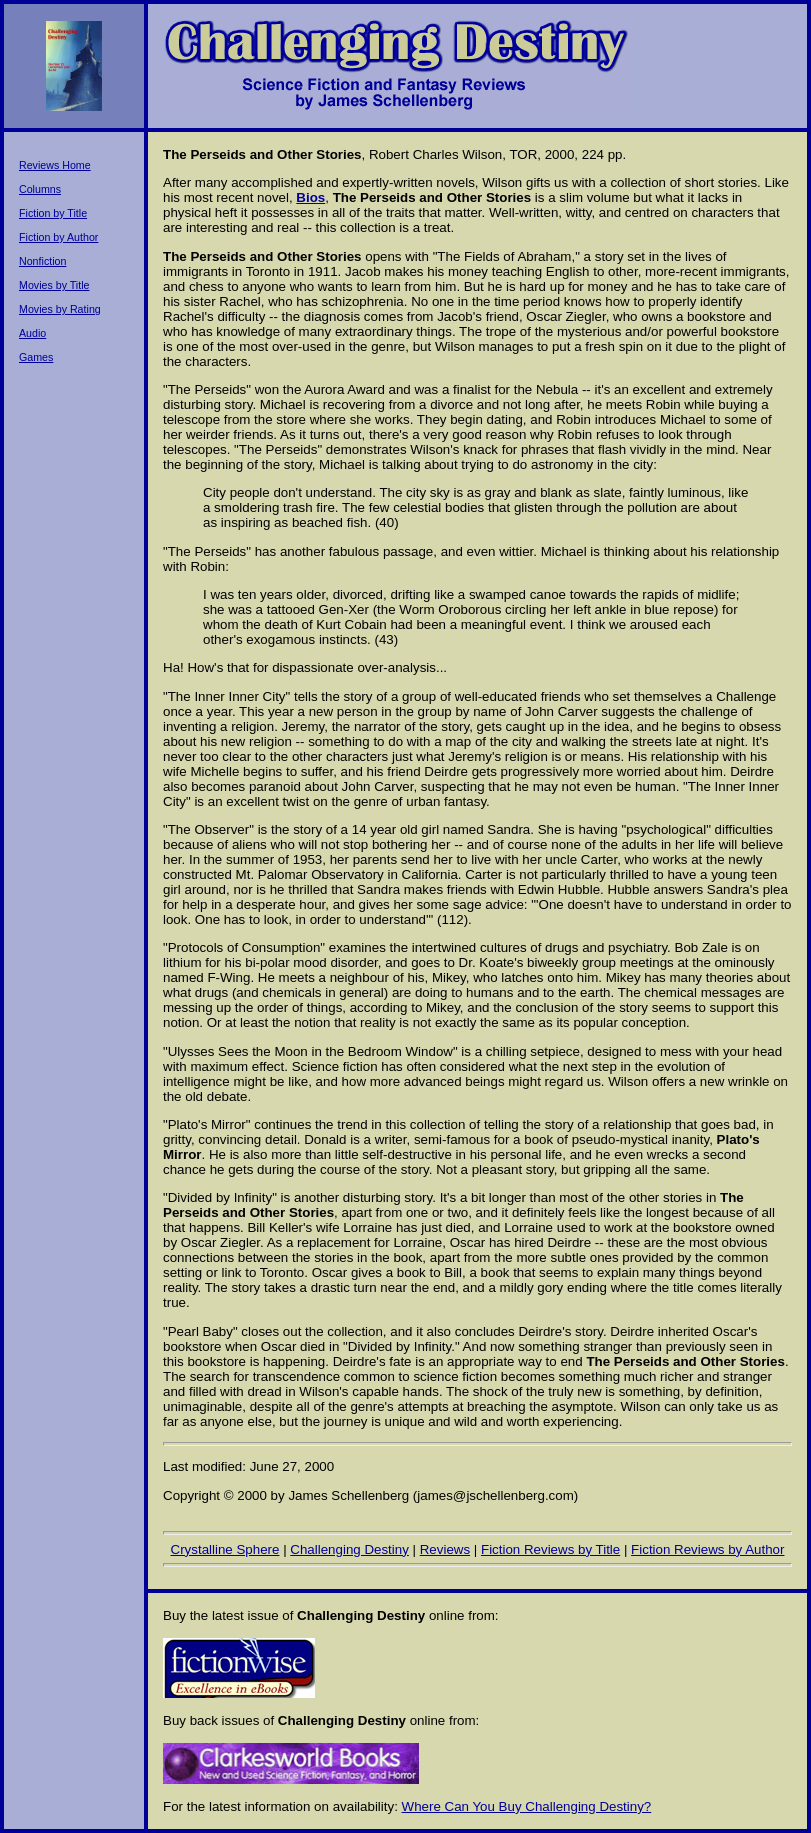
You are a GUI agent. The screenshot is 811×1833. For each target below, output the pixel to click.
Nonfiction (42, 261)
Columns (40, 189)
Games (36, 357)
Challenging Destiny (349, 1549)
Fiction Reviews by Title (550, 1549)
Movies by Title (54, 285)
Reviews (445, 1549)
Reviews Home (55, 165)
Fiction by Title (53, 213)
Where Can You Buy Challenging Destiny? (527, 1806)
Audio (32, 333)
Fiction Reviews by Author (707, 1549)
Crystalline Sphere (225, 1549)
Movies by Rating (60, 309)
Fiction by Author (58, 237)
